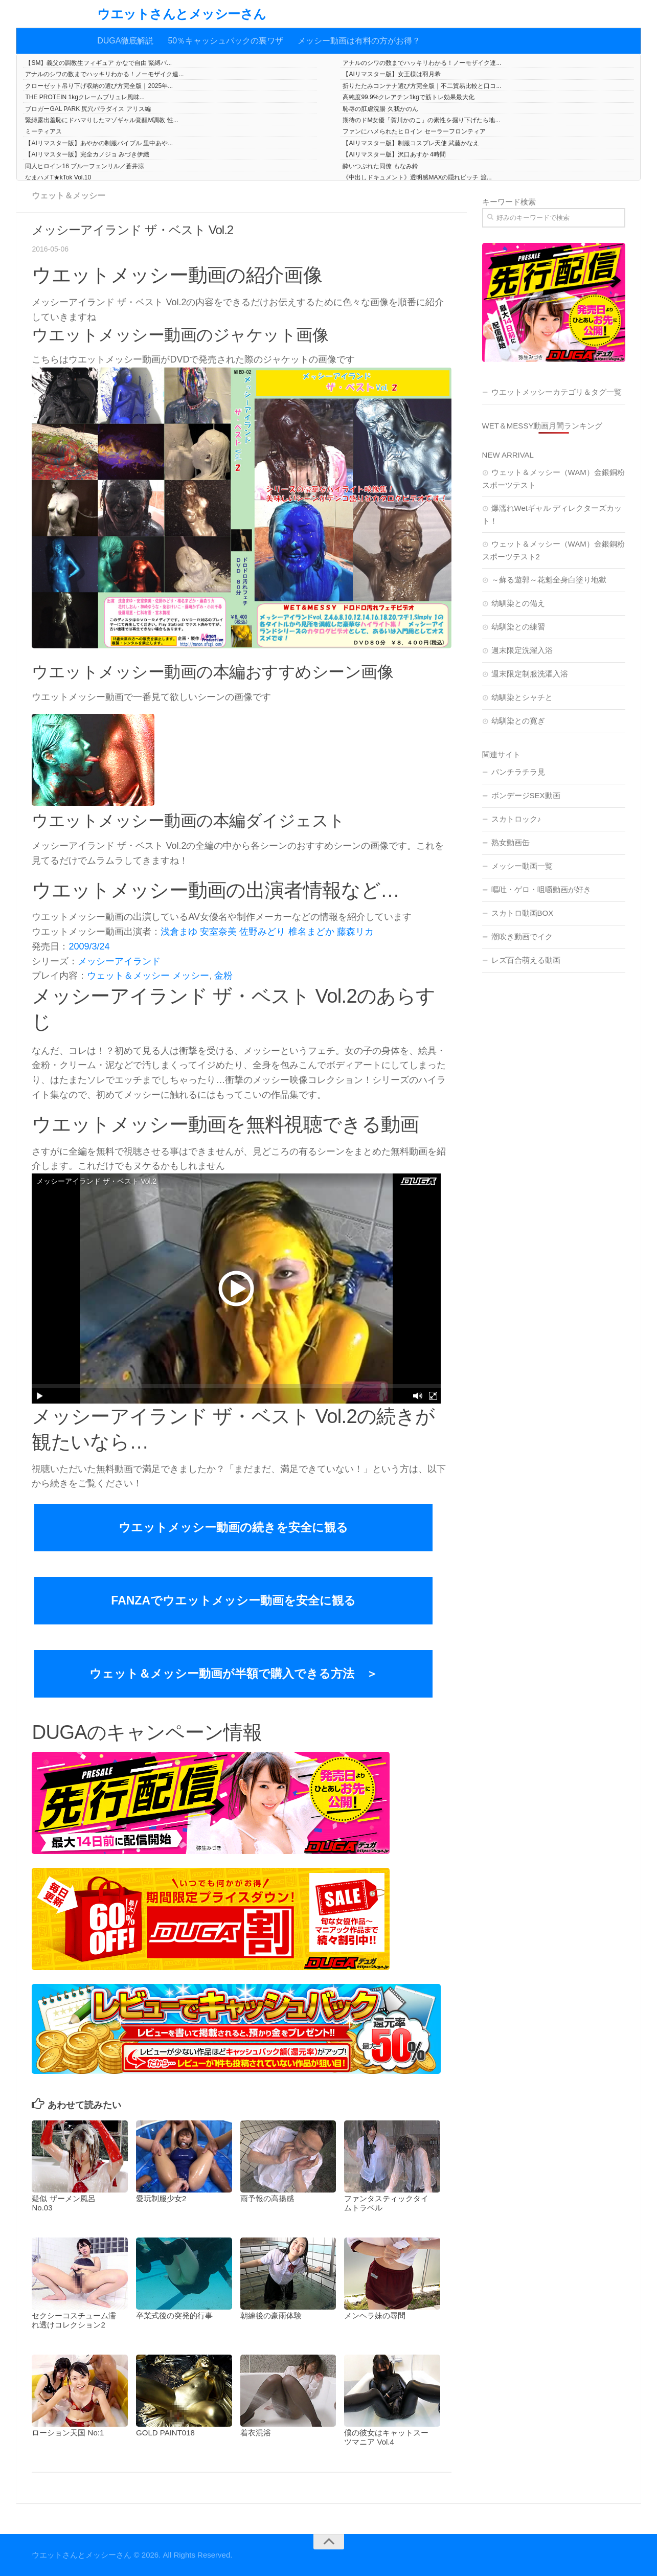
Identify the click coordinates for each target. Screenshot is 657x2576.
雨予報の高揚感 (267, 2198)
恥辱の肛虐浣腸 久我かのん (380, 108)
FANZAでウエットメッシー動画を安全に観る (233, 1600)
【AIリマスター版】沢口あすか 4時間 (394, 154)
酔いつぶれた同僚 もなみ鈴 (380, 166)
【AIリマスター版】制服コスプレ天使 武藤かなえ (411, 143)
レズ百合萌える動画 (525, 960)
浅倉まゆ (179, 932)
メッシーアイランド (119, 961)
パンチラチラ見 (518, 771)
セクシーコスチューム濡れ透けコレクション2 (74, 2320)
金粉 (223, 975)
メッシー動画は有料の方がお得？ (359, 40)
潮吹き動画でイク (522, 936)
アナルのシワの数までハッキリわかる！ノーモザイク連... (422, 62)
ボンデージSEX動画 (525, 795)
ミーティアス (43, 131)
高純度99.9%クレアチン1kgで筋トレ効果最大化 (408, 97)
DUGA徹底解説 (125, 40)
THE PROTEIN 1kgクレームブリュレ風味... (84, 97)
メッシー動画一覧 (522, 866)
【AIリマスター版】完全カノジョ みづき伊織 (87, 154)
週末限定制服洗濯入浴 (529, 673)
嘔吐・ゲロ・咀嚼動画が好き (541, 889)
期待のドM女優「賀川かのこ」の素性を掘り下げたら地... (421, 120)
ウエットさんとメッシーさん (181, 14)
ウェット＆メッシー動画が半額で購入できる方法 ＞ (233, 1673)
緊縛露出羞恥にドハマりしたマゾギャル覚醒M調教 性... (101, 120)
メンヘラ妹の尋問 (374, 2315)
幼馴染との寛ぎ (518, 720)
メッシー (190, 975)
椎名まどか (311, 932)
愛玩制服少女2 (161, 2198)
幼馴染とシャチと (522, 697)
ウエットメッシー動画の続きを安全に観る (233, 1527)
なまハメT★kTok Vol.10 (58, 177)
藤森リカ (355, 932)
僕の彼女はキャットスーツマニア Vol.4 (386, 2437)
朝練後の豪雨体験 (271, 2315)
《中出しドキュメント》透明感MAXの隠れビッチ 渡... (417, 177)
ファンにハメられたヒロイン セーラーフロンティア (414, 131)
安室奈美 (218, 932)
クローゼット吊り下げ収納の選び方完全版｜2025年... (99, 85)
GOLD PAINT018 (165, 2432)
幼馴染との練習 (518, 626)
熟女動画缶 (510, 842)
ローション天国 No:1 (68, 2432)
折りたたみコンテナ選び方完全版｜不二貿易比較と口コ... (422, 85)
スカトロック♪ (516, 819)
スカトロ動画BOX (522, 913)
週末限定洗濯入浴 (522, 650)
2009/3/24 (89, 946)
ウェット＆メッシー (68, 195)
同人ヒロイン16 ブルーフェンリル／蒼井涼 (84, 166)
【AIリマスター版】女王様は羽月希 (391, 74)
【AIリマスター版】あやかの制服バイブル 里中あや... (99, 143)
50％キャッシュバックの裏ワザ (225, 40)
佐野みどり (262, 932)
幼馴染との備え (518, 603)
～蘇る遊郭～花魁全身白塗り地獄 (548, 579)
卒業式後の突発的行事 (174, 2315)
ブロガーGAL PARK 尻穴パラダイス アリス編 (87, 108)
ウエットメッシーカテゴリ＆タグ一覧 (556, 392)
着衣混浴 (255, 2432)
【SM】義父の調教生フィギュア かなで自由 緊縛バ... (98, 62)
